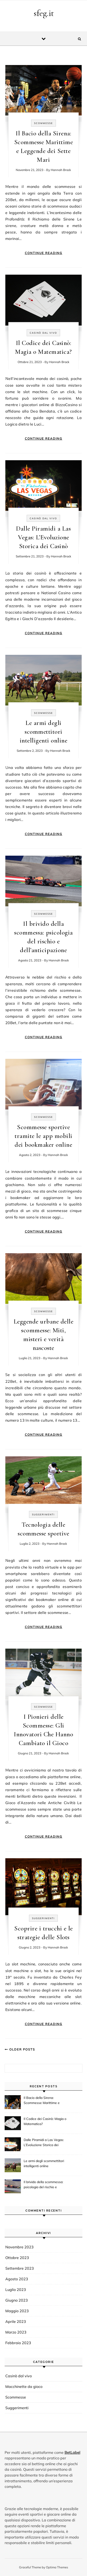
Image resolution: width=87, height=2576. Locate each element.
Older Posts (20, 2049)
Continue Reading (43, 253)
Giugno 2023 (16, 2300)
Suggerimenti (43, 1514)
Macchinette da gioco (23, 2386)
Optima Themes (57, 2567)
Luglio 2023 (15, 2289)
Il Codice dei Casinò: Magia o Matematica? (45, 2121)
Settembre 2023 (19, 2268)
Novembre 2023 (19, 2247)
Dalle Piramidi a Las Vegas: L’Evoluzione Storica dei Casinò (43, 537)
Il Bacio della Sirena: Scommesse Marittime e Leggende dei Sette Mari (42, 2101)
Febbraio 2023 (18, 2342)
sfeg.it (44, 13)
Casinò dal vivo (43, 332)
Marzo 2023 (15, 2332)
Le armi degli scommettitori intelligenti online (44, 731)
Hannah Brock (61, 170)
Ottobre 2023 (17, 2257)
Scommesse (43, 123)
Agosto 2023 (16, 2279)
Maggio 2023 (17, 2311)
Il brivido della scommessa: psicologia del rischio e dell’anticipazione (43, 2185)
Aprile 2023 (15, 2321)
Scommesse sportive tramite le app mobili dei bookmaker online (43, 1136)
